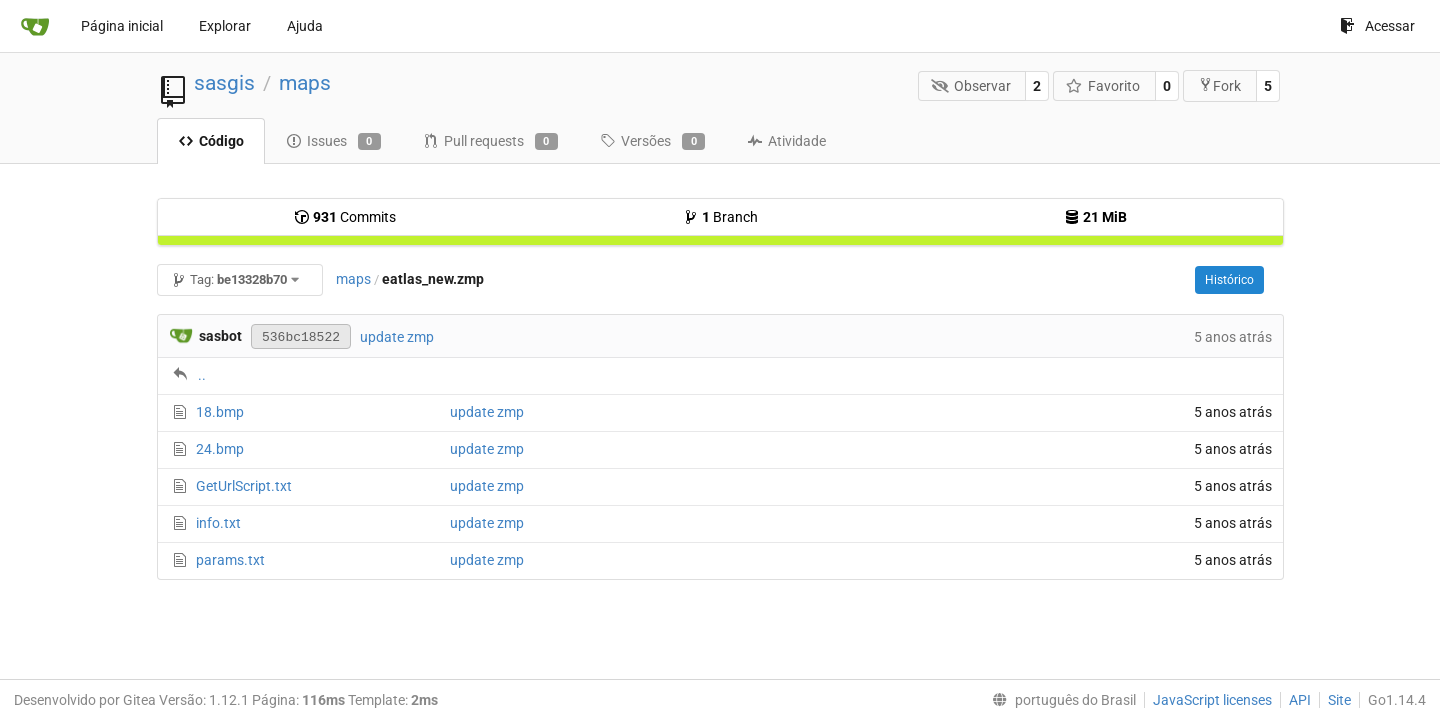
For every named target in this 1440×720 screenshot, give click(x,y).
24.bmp (220, 449)
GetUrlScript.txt (244, 486)
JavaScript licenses (1212, 700)
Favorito (1103, 86)
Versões (652, 142)
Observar (971, 86)
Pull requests (490, 142)
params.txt (230, 560)
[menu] (1060, 700)
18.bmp (220, 412)
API (1300, 700)
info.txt (218, 523)
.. (202, 375)
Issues (333, 142)
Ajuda (305, 26)
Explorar (225, 26)
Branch (720, 217)
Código (211, 141)
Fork (1219, 85)
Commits (345, 217)
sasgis (224, 83)
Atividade (786, 141)
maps (305, 83)
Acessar (1377, 26)
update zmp (397, 337)
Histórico (1229, 280)
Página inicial (122, 26)
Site (1339, 700)
